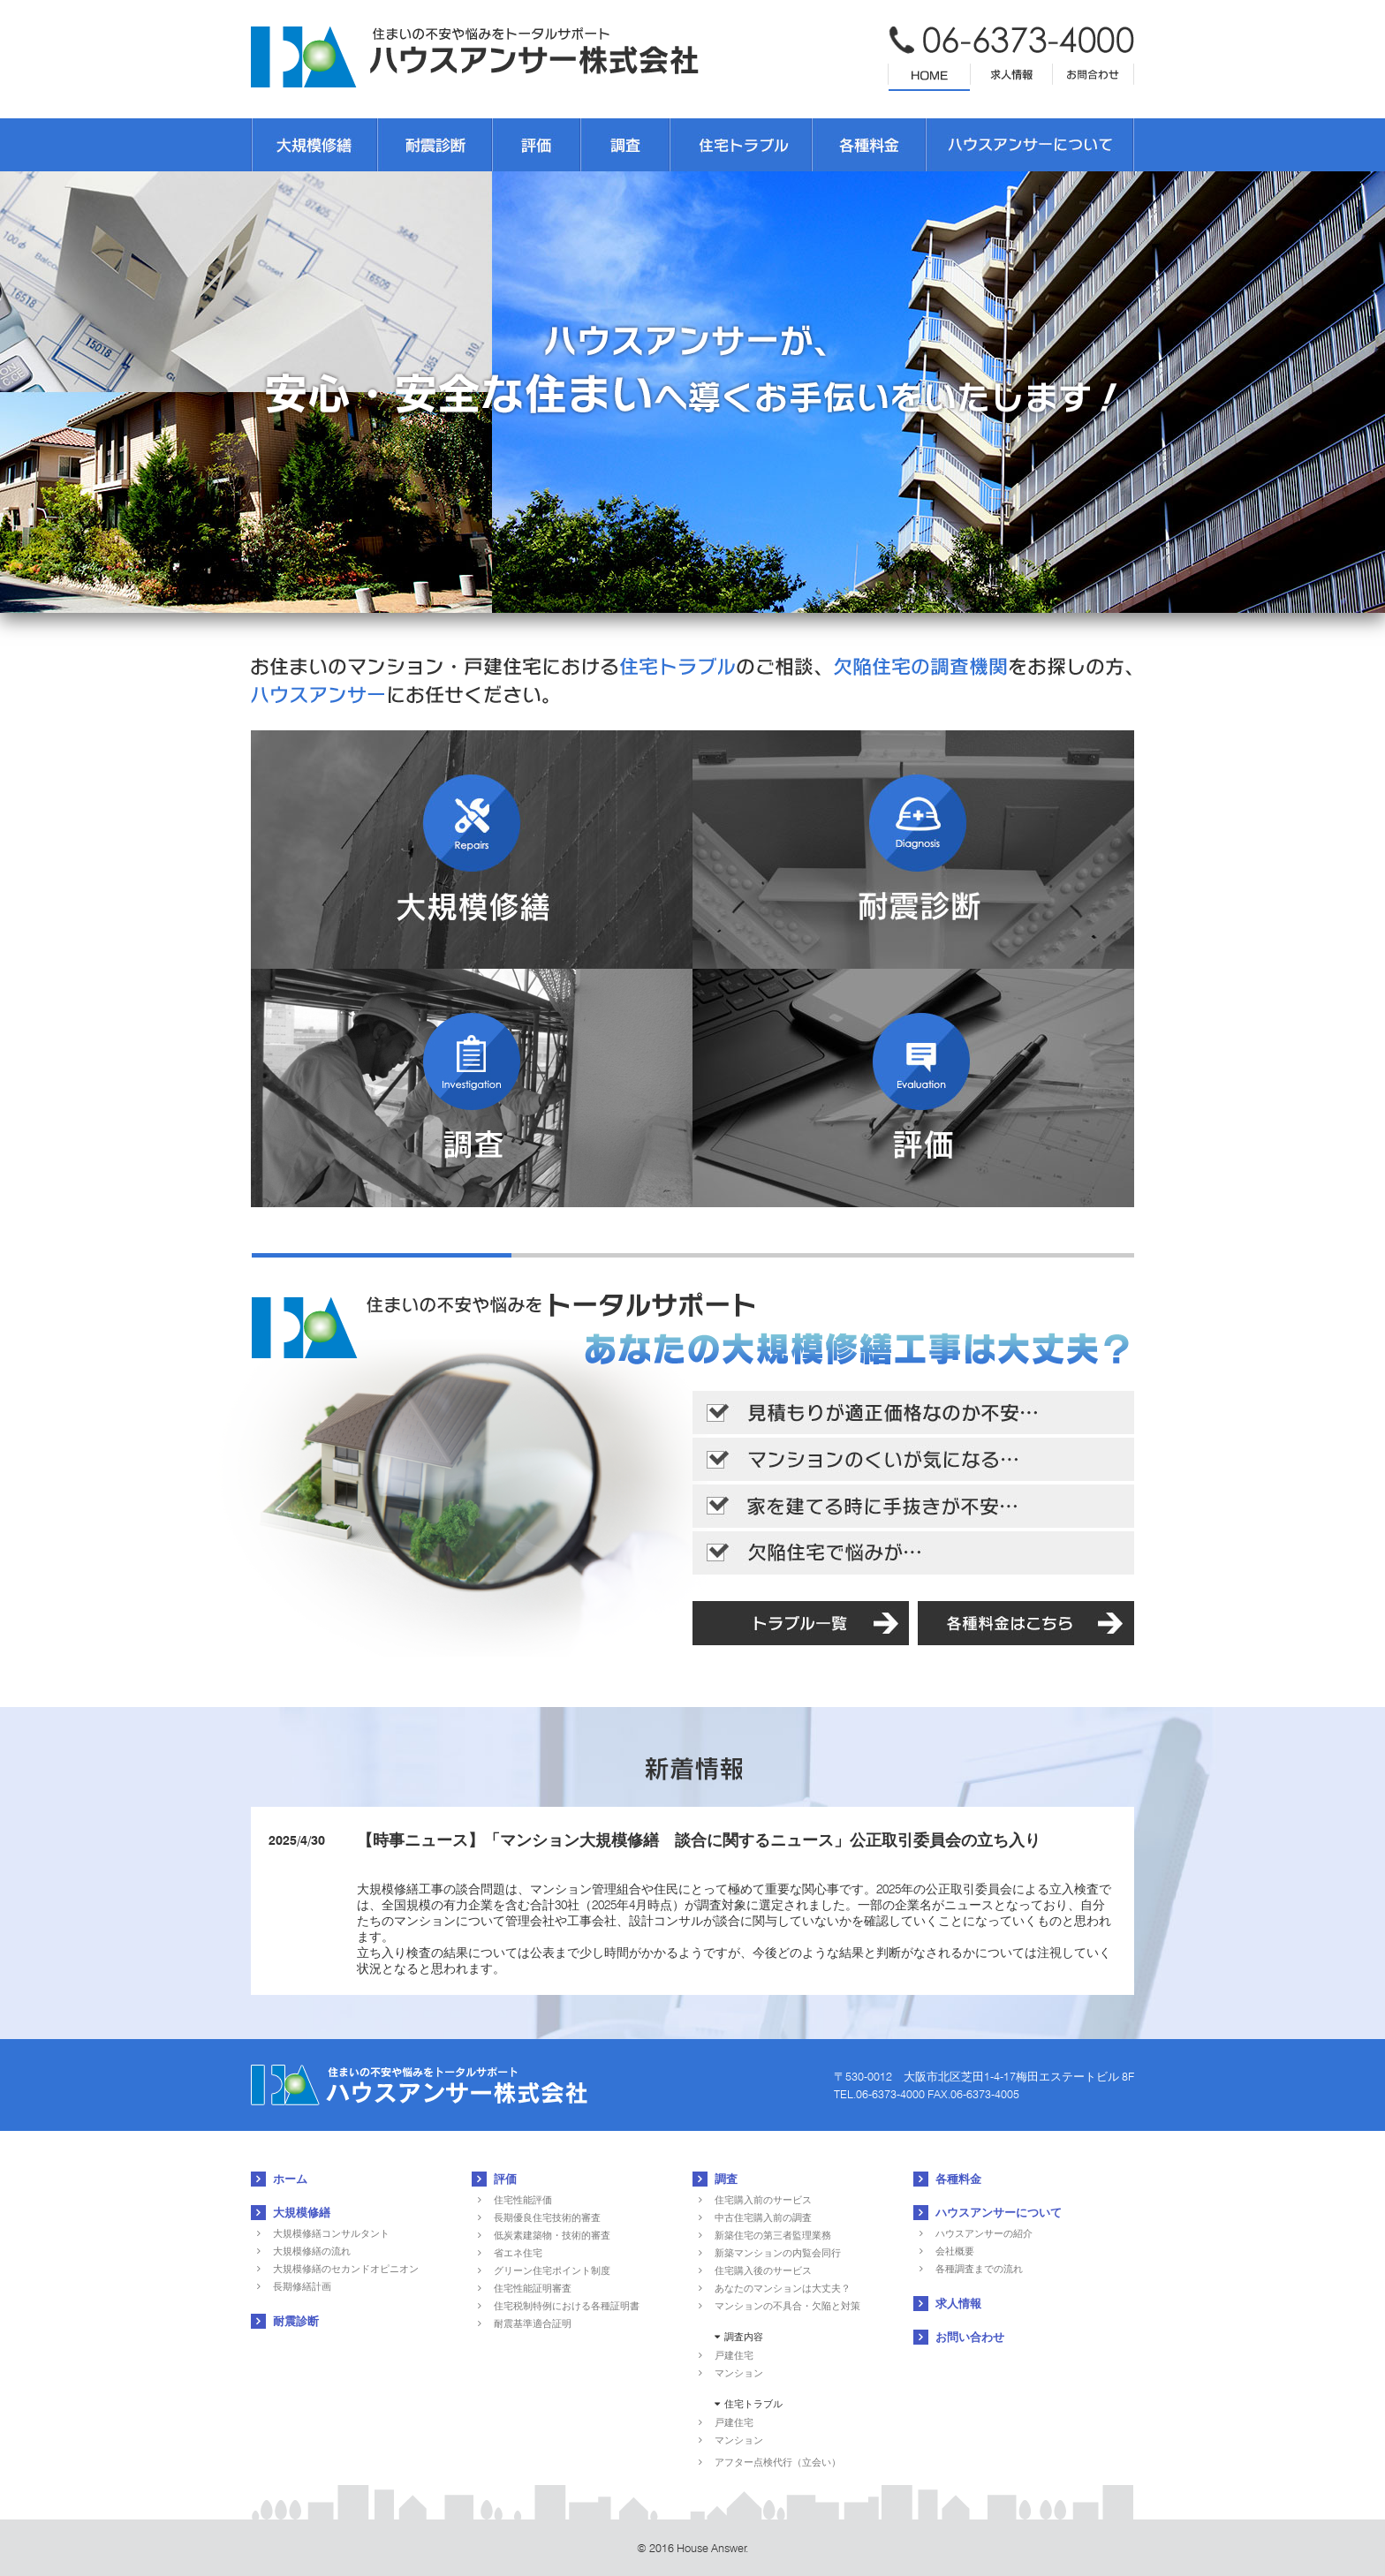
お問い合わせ (969, 2337)
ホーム (290, 2179)
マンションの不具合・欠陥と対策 (787, 2306)
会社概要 (954, 2251)
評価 (505, 2179)
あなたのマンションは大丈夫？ (783, 2288)
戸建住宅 (734, 2355)
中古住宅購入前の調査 (763, 2217)
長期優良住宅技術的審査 (547, 2217)
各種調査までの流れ (979, 2268)
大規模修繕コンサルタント (331, 2233)
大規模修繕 (301, 2212)
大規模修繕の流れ (312, 2251)
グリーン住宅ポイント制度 (552, 2270)
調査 (726, 2179)
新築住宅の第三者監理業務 (773, 2235)
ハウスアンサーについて (998, 2212)
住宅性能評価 (523, 2200)
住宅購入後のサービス (763, 2270)
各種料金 (958, 2179)
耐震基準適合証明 (532, 2323)
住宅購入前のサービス (763, 2200)
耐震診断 (296, 2321)
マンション (739, 2373)
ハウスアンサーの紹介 (984, 2233)
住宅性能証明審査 (532, 2288)
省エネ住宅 (518, 2253)
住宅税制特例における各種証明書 (567, 2306)
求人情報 (958, 2303)
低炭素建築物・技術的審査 (552, 2235)
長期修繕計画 (302, 2286)
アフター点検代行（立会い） (778, 2462)
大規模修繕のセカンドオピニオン (346, 2268)
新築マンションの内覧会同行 (778, 2253)
